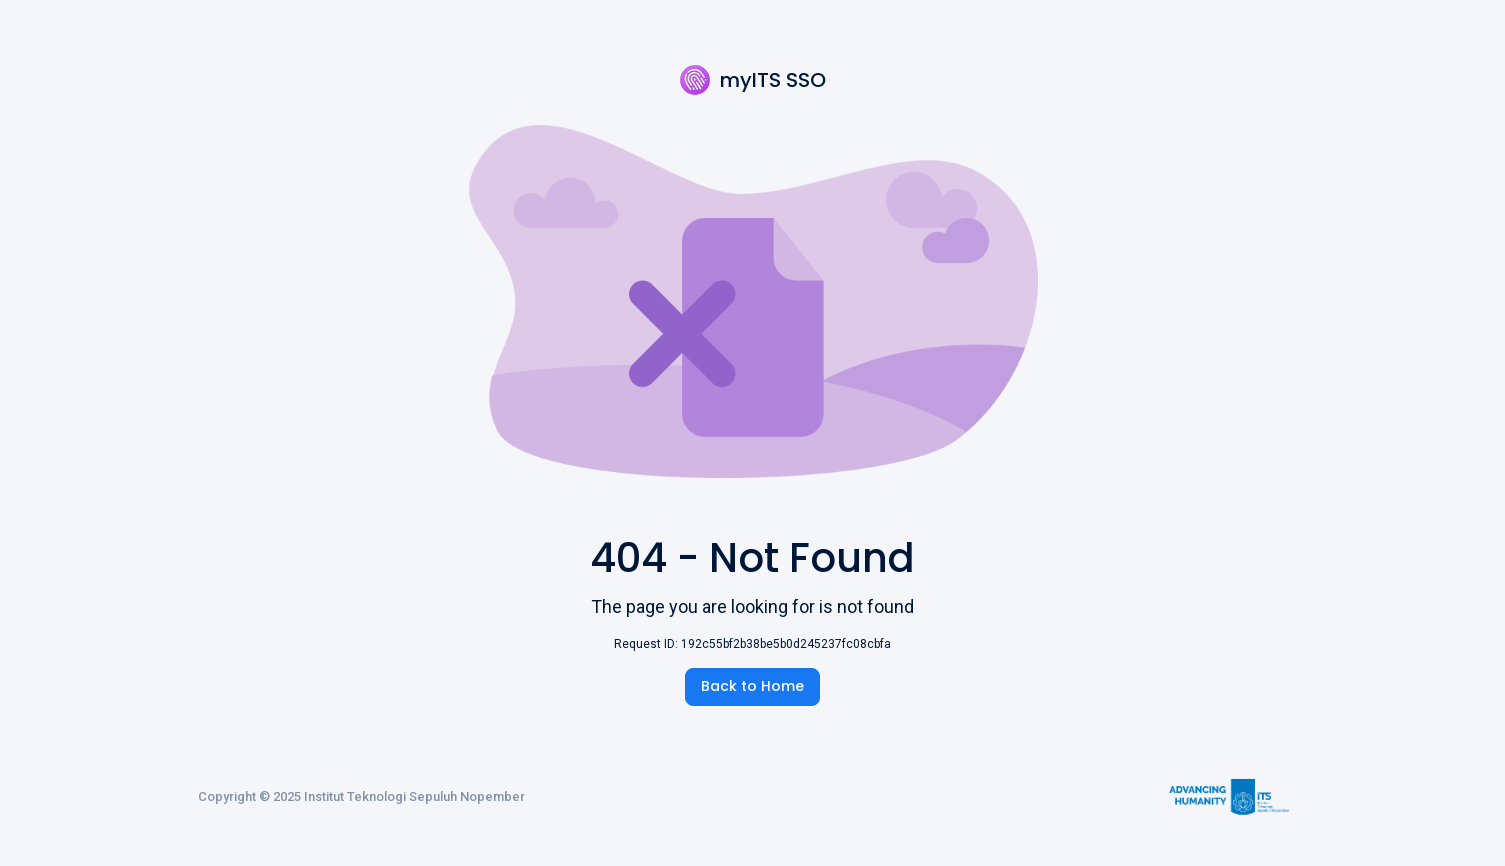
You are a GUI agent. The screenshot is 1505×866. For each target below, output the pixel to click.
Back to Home (752, 686)
